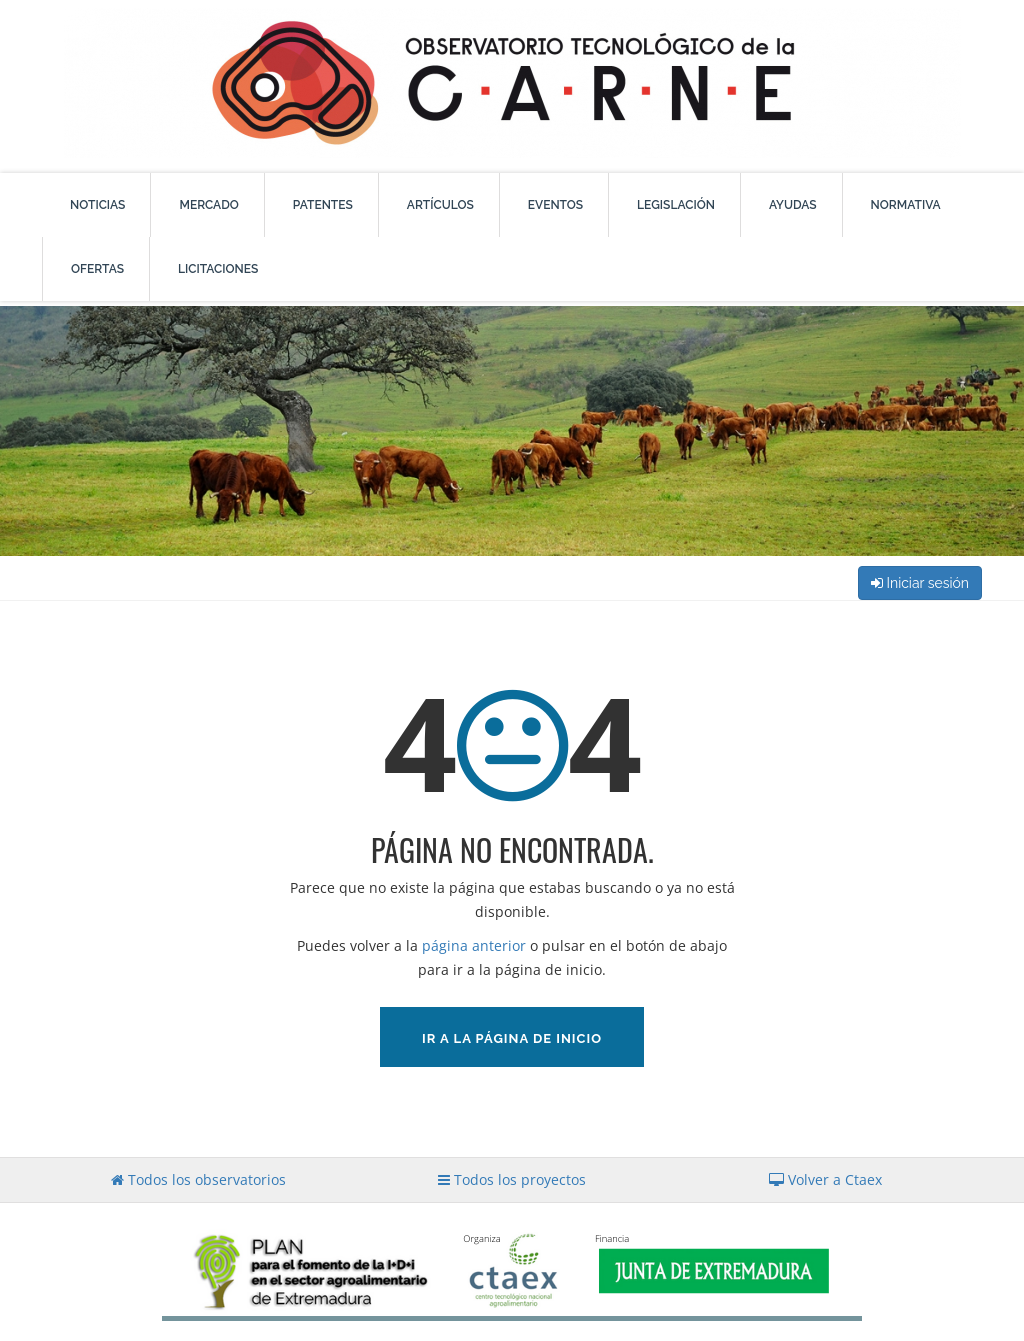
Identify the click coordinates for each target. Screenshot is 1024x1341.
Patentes (323, 205)
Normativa (906, 205)
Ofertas (97, 269)
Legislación (676, 205)
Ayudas (793, 205)
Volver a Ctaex (825, 1179)
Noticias (97, 205)
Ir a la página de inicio (512, 1038)
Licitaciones (218, 269)
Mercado (208, 205)
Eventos (555, 205)
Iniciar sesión (920, 583)
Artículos (440, 205)
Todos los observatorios (198, 1179)
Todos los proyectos (512, 1179)
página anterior (474, 945)
